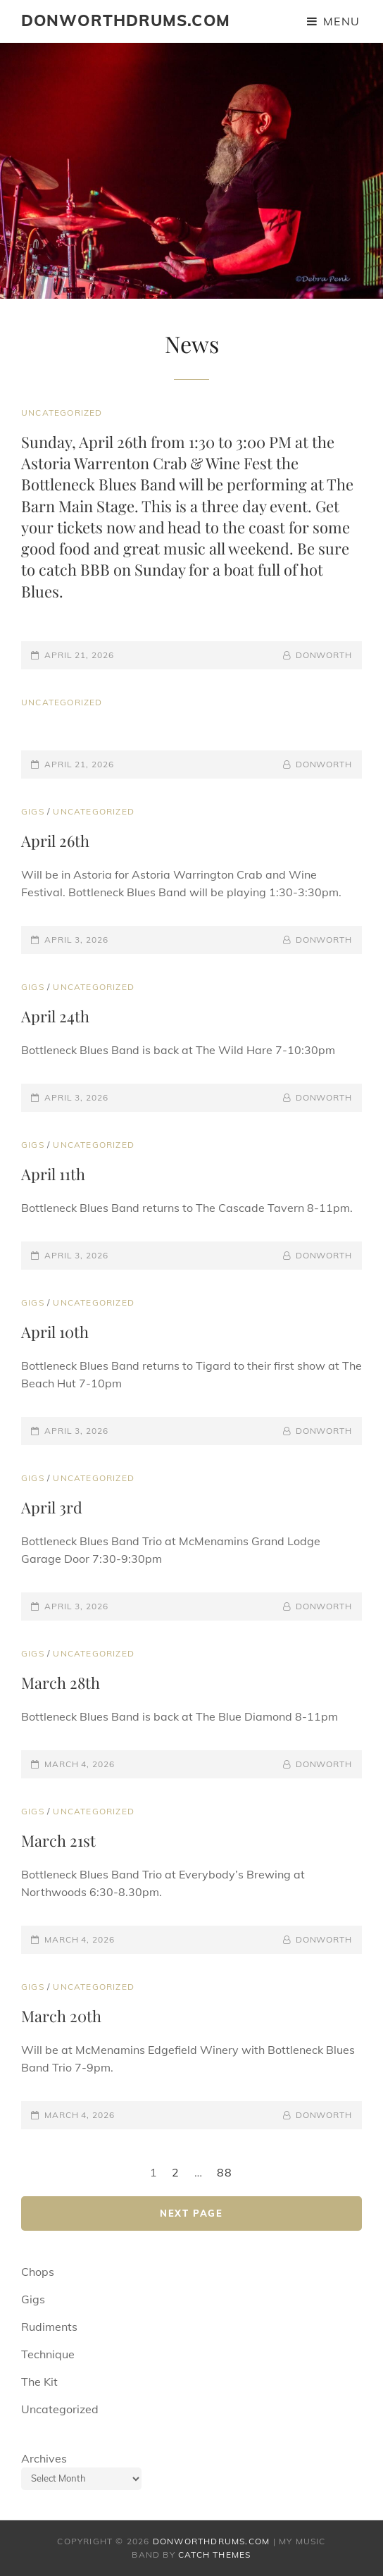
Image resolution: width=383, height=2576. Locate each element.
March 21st (58, 1840)
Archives (44, 2458)
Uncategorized (62, 412)
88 (225, 2172)
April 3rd (51, 1507)
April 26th (55, 840)
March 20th (61, 2015)
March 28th (60, 1682)
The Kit (39, 2381)
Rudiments (49, 2327)
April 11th (53, 1173)
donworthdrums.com (125, 20)
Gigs (32, 811)
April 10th (55, 1331)
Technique (48, 2354)
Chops (37, 2272)
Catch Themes (214, 2554)
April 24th (55, 1016)
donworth (324, 655)
